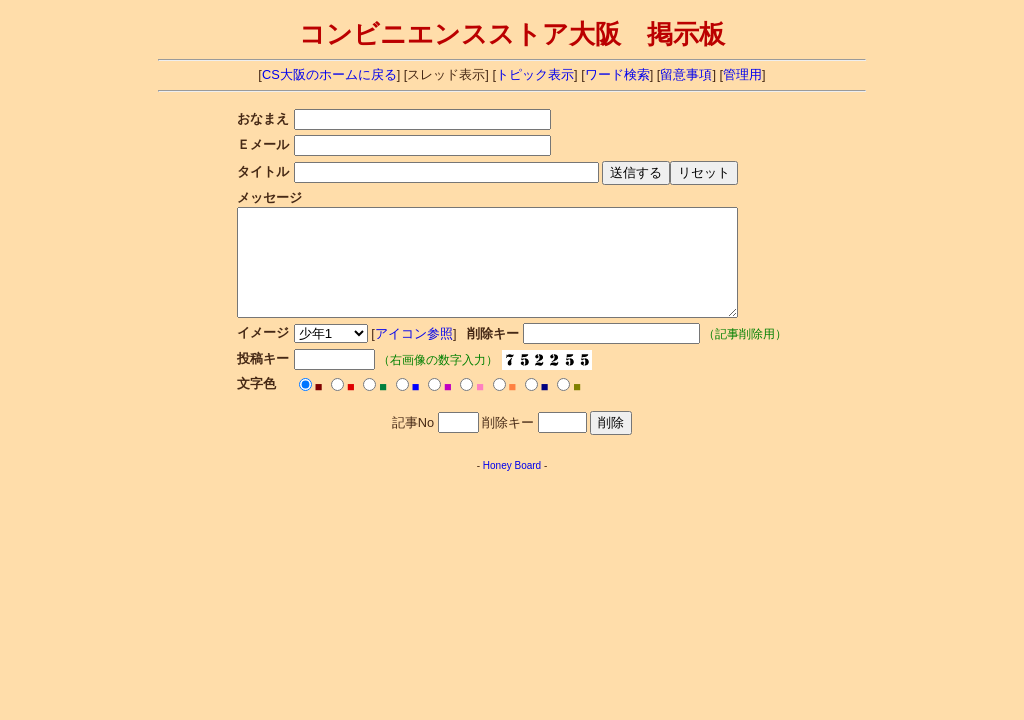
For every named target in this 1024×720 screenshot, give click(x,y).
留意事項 (686, 74)
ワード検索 (617, 74)
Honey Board (512, 486)
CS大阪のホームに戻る (329, 74)
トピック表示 (535, 74)
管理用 (742, 74)
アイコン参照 (410, 354)
